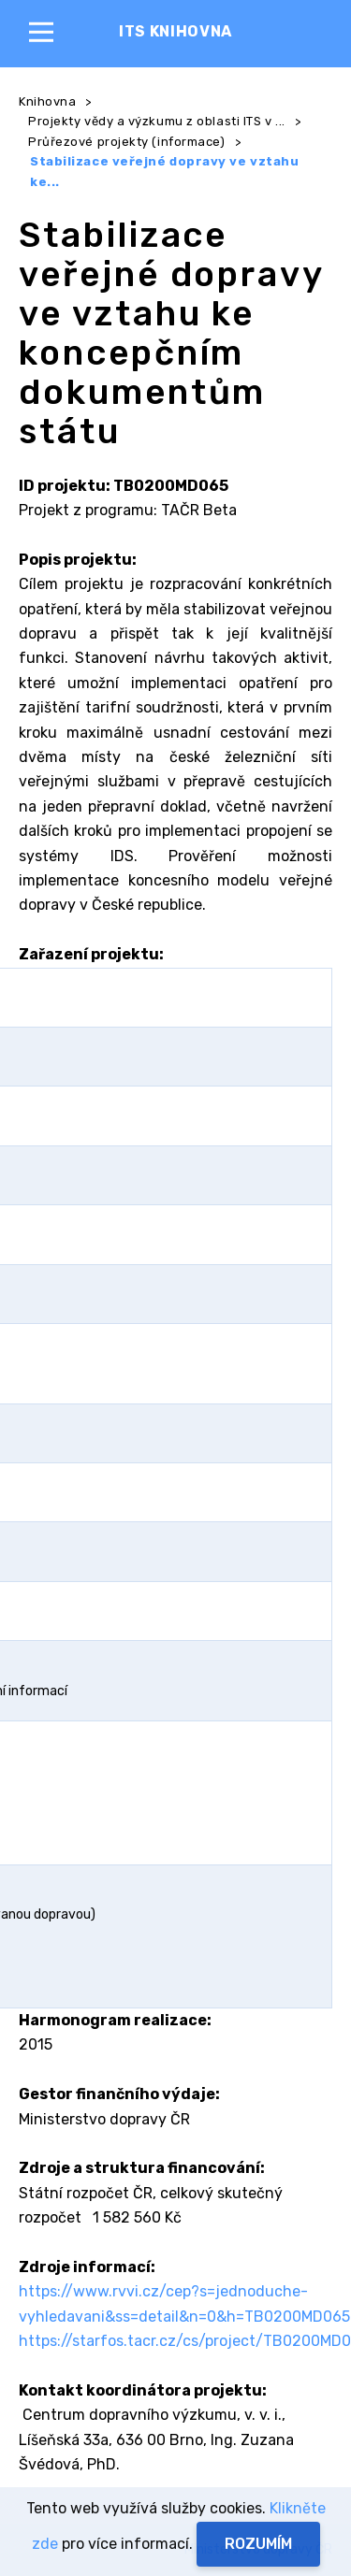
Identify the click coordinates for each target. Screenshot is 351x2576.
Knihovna (47, 101)
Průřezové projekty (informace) (127, 142)
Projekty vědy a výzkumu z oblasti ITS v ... (156, 121)
